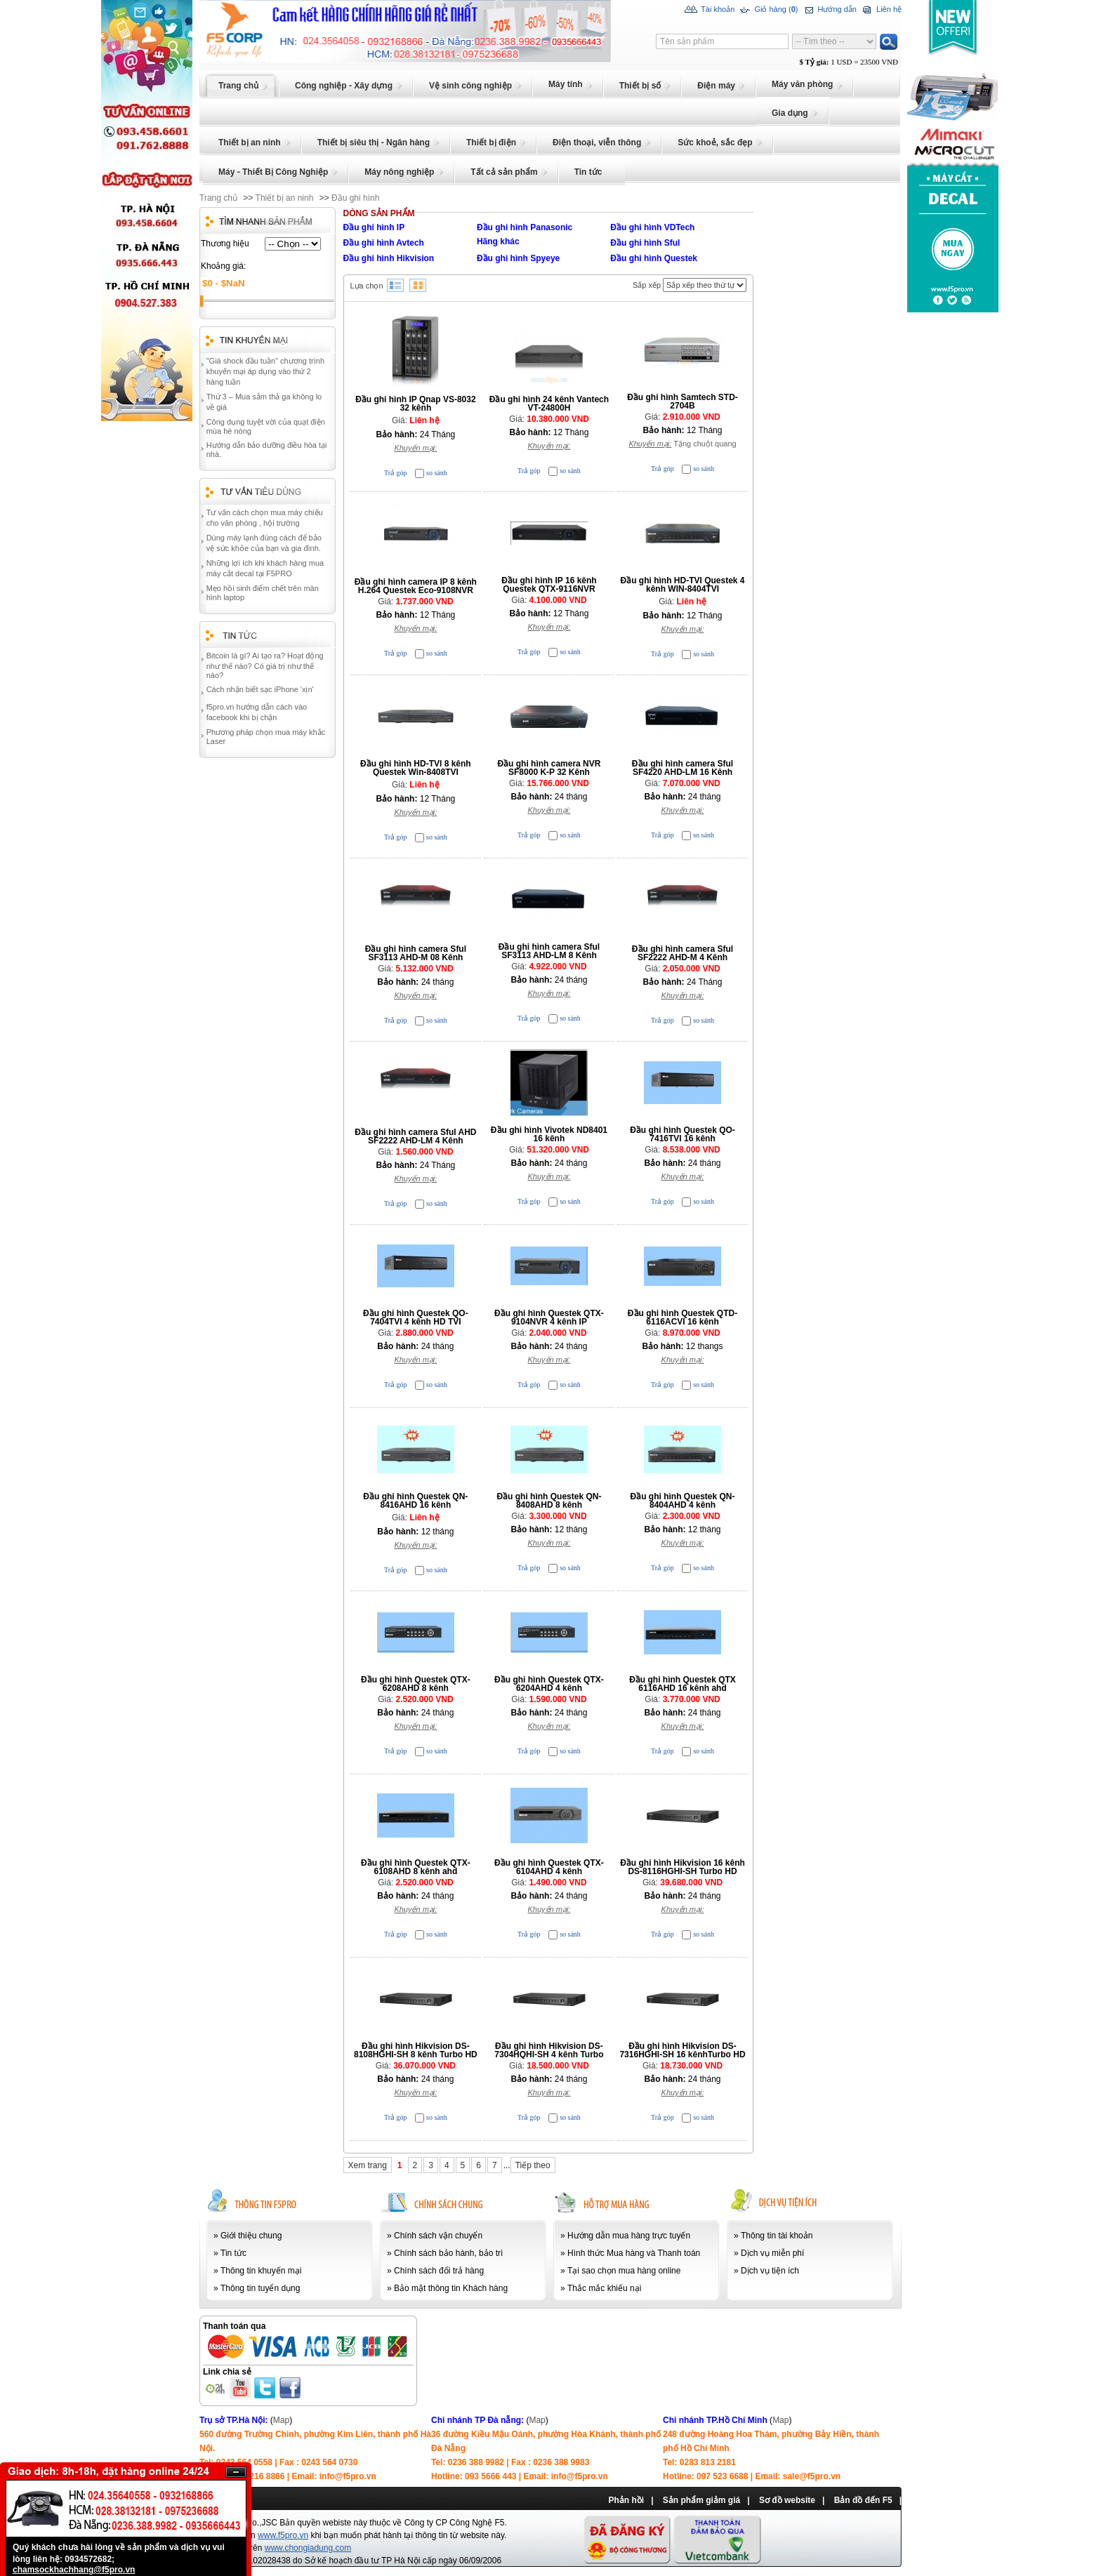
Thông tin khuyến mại (260, 2271)
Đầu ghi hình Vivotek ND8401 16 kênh (549, 1134)
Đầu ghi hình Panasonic (524, 227)
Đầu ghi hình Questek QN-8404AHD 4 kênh (683, 1501)
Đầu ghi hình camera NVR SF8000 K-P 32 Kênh (548, 768)
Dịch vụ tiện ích (770, 2271)
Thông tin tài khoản (776, 2235)
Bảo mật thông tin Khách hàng (451, 2288)
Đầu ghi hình (355, 198)
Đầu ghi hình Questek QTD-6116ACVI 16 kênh (682, 1317)
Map (281, 2420)
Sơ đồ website (787, 2500)
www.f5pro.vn (283, 2535)
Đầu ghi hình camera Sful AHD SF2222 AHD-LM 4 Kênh (415, 1136)
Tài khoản (709, 10)
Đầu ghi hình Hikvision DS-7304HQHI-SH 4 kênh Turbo (548, 2050)
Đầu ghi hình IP (374, 227)
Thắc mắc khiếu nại (604, 2288)
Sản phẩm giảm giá (701, 2500)
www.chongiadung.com (308, 2548)
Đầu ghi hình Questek (653, 258)
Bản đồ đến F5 (863, 2500)
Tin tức (233, 2253)
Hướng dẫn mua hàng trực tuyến (628, 2235)
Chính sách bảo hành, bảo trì (448, 2253)
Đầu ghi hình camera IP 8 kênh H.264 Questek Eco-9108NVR (416, 586)
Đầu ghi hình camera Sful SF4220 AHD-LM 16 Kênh (682, 768)
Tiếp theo (532, 2165)
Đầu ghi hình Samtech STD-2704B (682, 401)
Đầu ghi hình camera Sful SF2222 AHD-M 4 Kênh (682, 953)
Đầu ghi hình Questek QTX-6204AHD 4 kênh (549, 1684)
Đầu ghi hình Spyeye (518, 258)
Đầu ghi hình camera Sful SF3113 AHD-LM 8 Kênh (549, 951)
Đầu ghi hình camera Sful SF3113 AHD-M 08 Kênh (415, 953)
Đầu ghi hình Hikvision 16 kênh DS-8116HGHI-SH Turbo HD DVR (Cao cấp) (682, 1871)
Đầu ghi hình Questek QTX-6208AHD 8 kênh (415, 1684)
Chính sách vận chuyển (438, 2235)
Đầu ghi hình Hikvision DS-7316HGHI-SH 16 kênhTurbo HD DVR (682, 2054)
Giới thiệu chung (251, 2235)
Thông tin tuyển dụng (260, 2288)
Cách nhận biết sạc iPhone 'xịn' (260, 689)
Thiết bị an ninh (285, 198)
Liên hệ (881, 10)
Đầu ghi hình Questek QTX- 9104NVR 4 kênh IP (549, 1317)
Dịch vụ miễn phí (772, 2253)
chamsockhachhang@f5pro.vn (74, 2570)
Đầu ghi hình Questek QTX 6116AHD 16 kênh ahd (682, 1684)
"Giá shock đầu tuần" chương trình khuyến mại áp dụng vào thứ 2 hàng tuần (265, 371)
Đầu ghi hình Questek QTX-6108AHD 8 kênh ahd (415, 1867)
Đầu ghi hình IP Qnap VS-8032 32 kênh (415, 403)
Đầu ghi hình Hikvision (389, 258)
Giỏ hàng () (768, 10)
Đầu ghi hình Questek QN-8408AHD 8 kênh (548, 1501)
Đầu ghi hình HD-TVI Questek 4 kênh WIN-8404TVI (683, 585)
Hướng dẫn (829, 10)
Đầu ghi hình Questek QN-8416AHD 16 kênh (415, 1501)
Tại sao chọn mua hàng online (623, 2271)
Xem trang (367, 2165)
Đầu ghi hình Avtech (383, 243)
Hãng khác (498, 241)
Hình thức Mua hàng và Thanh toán (633, 2253)
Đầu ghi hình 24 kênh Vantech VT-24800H (549, 403)
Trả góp (395, 473)
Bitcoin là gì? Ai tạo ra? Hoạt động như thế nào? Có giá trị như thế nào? (265, 665)
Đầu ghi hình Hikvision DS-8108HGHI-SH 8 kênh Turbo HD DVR (415, 2054)
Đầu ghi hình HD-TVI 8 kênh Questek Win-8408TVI (415, 768)
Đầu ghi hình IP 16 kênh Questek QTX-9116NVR (548, 585)
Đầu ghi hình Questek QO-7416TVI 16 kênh (682, 1134)
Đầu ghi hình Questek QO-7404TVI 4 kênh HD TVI (415, 1317)
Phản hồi (626, 2500)
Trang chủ (218, 198)
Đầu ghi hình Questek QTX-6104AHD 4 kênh (549, 1867)
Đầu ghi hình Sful (645, 243)
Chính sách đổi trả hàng (439, 2271)
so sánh (436, 473)
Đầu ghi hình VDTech (652, 227)
